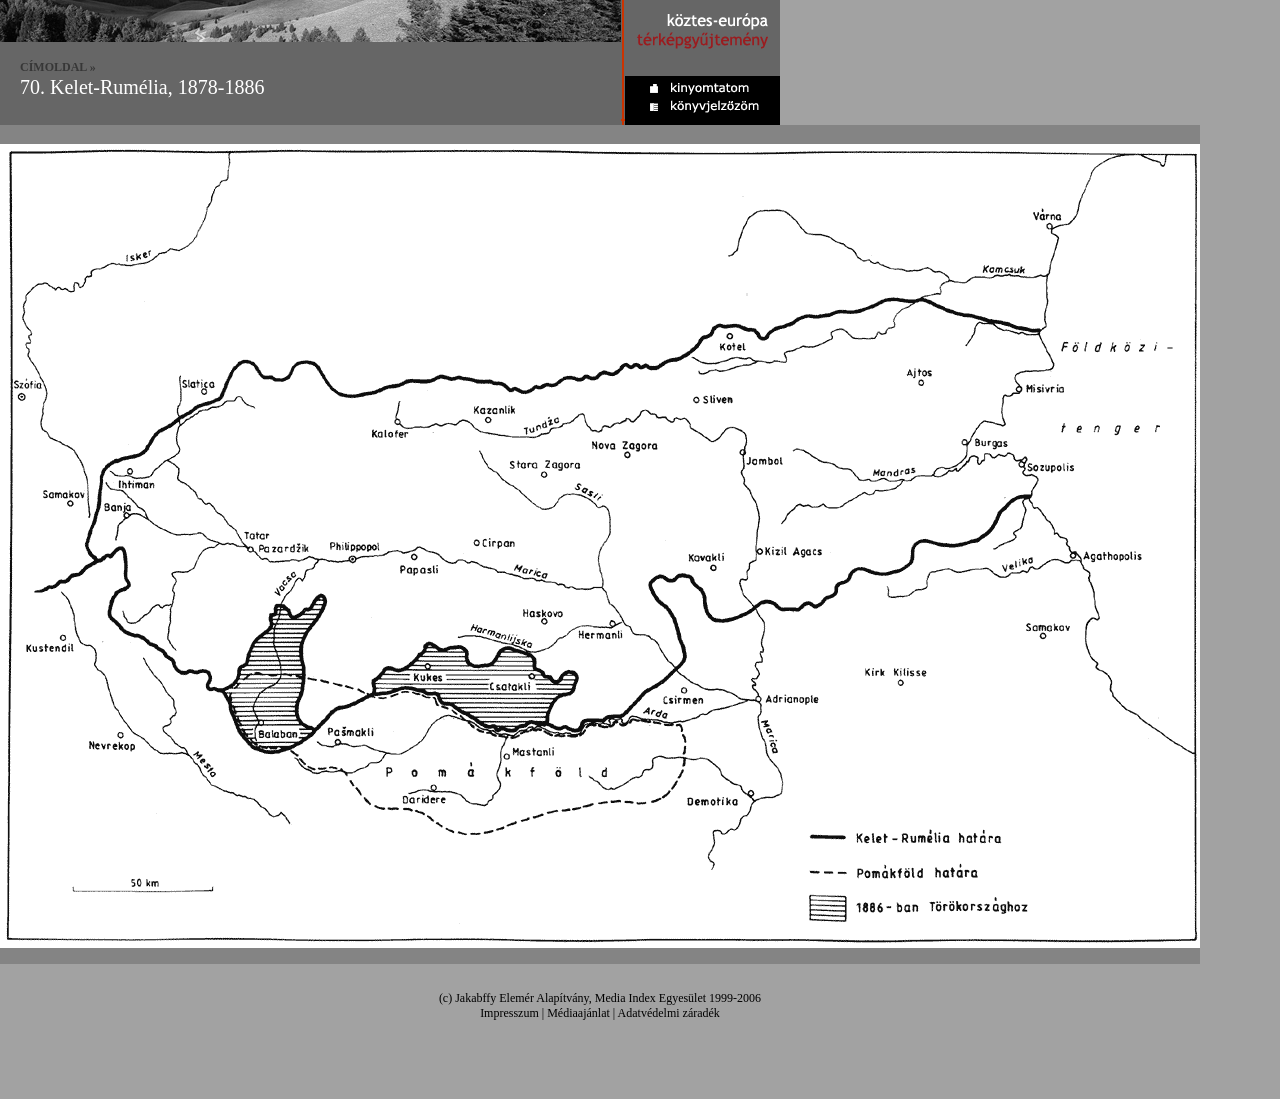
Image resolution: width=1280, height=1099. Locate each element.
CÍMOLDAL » (58, 67)
